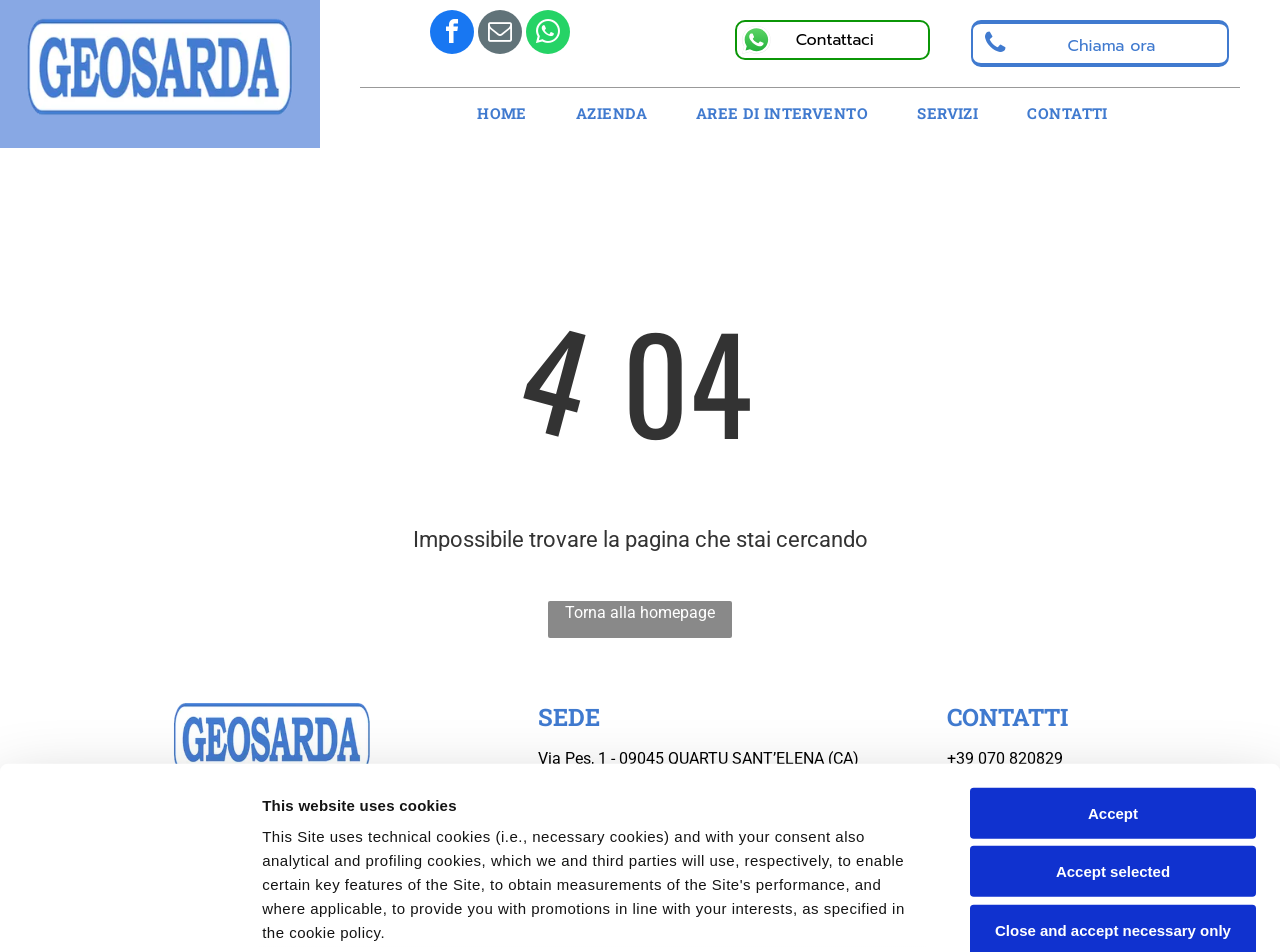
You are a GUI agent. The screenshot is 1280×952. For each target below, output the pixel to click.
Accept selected (1113, 701)
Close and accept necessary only (1113, 760)
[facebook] (452, 34)
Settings (1017, 912)
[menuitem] (509, 113)
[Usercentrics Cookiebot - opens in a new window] (129, 913)
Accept (1113, 643)
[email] (500, 34)
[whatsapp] (548, 34)
